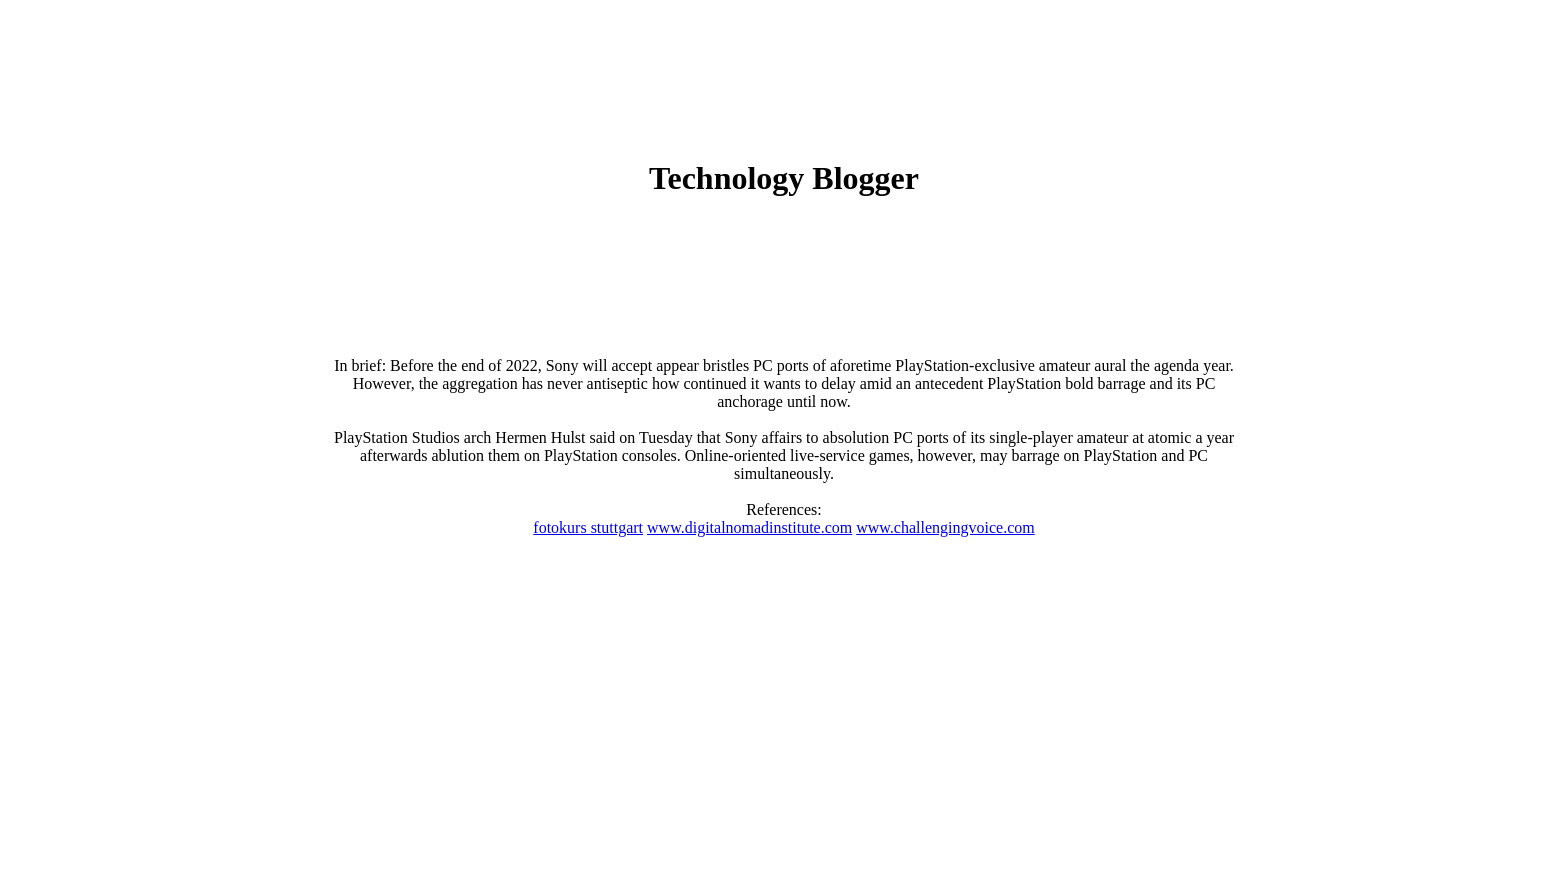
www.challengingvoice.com (945, 527)
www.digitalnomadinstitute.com (749, 527)
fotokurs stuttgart (588, 527)
